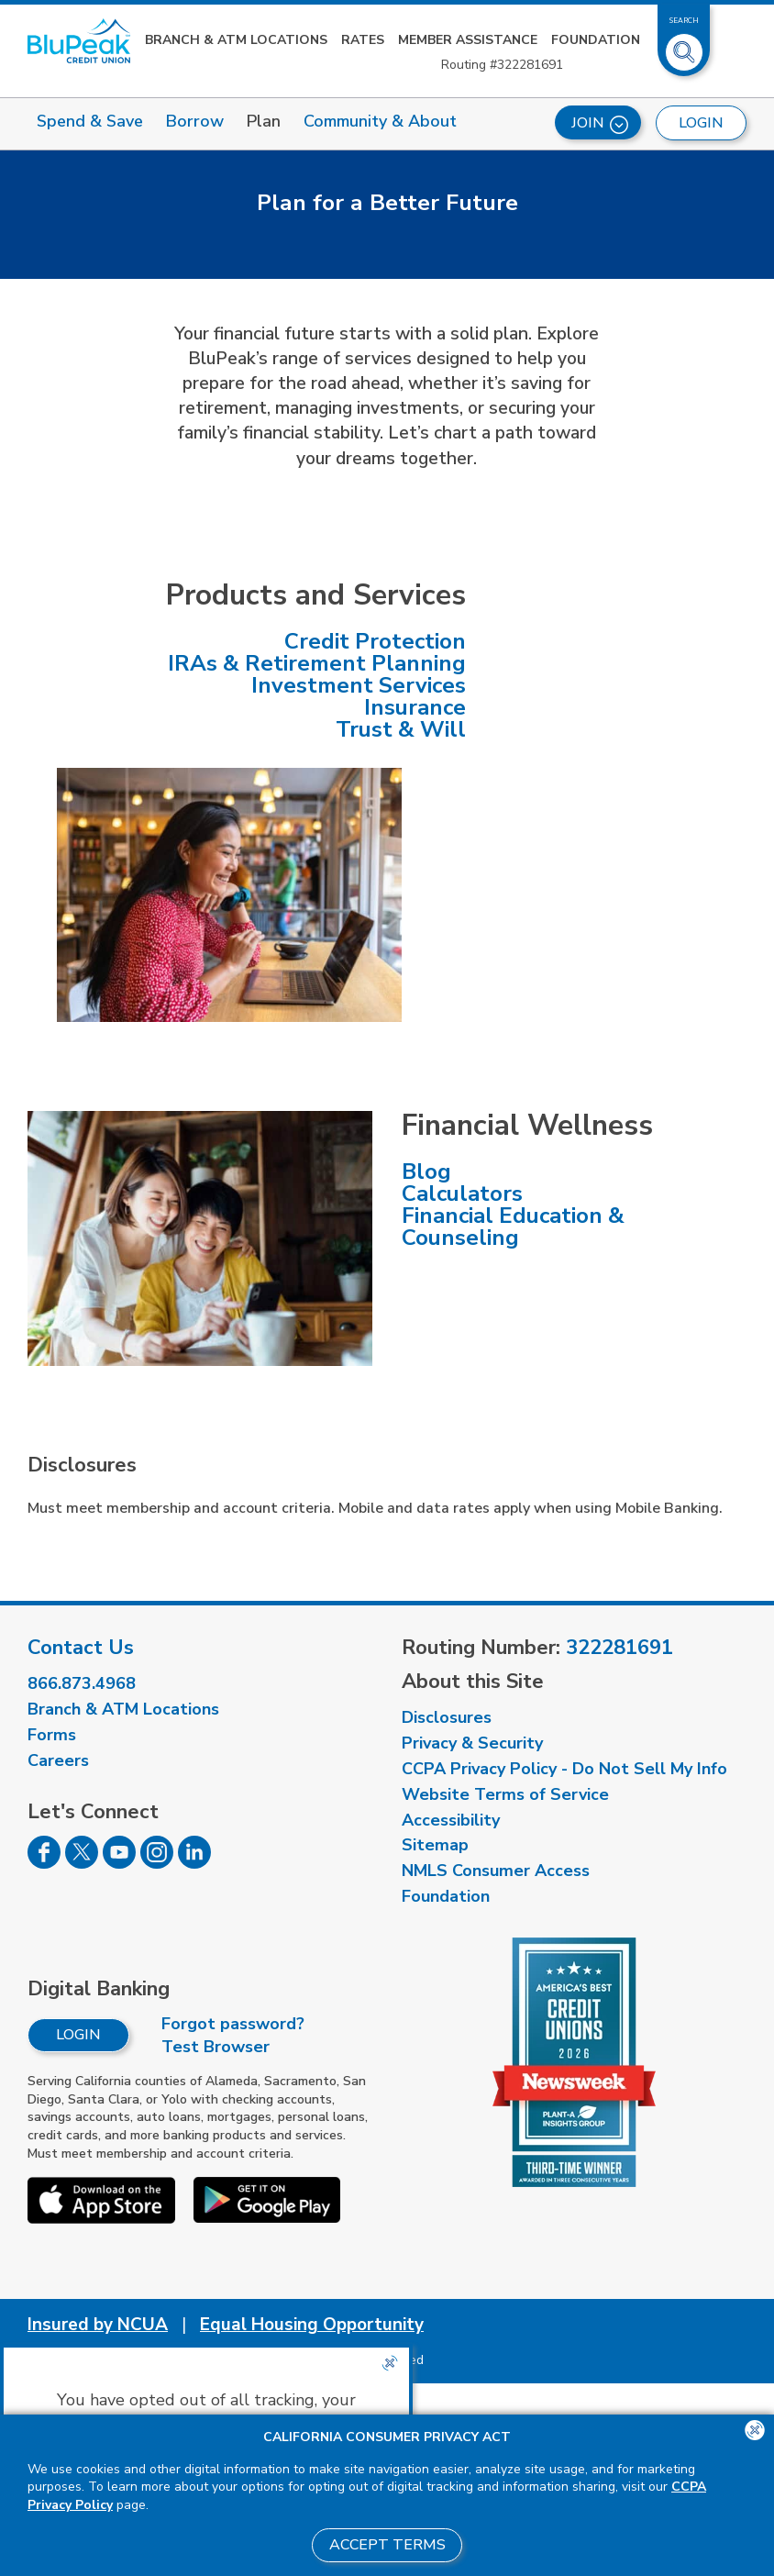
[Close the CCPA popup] (390, 2363)
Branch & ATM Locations (236, 40)
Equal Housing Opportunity (312, 2325)
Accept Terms (387, 2545)
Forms (52, 1735)
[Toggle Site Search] (684, 45)
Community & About (380, 121)
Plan (264, 121)
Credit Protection (375, 641)
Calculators (462, 1193)
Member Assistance (467, 40)
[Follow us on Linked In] (194, 1863)
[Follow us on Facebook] (44, 1863)
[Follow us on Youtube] (119, 1863)
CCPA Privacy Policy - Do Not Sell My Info (564, 1769)
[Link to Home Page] (79, 40)
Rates (362, 40)
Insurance (415, 707)
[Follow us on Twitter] (81, 1863)
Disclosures (447, 1717)
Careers (58, 1760)
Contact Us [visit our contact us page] (81, 1647)
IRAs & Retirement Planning (317, 663)
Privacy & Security (472, 1743)
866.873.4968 (82, 1683)
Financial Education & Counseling (513, 1226)
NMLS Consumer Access (496, 1871)
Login (78, 2035)
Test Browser (215, 2047)
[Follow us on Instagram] (156, 1863)
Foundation (595, 40)
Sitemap (435, 1845)
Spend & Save (90, 121)
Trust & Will (401, 729)
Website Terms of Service (505, 1794)
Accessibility (451, 1820)
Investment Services (358, 685)
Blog (426, 1171)
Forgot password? (232, 2024)
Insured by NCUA (98, 2325)
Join (599, 123)
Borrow (195, 121)
